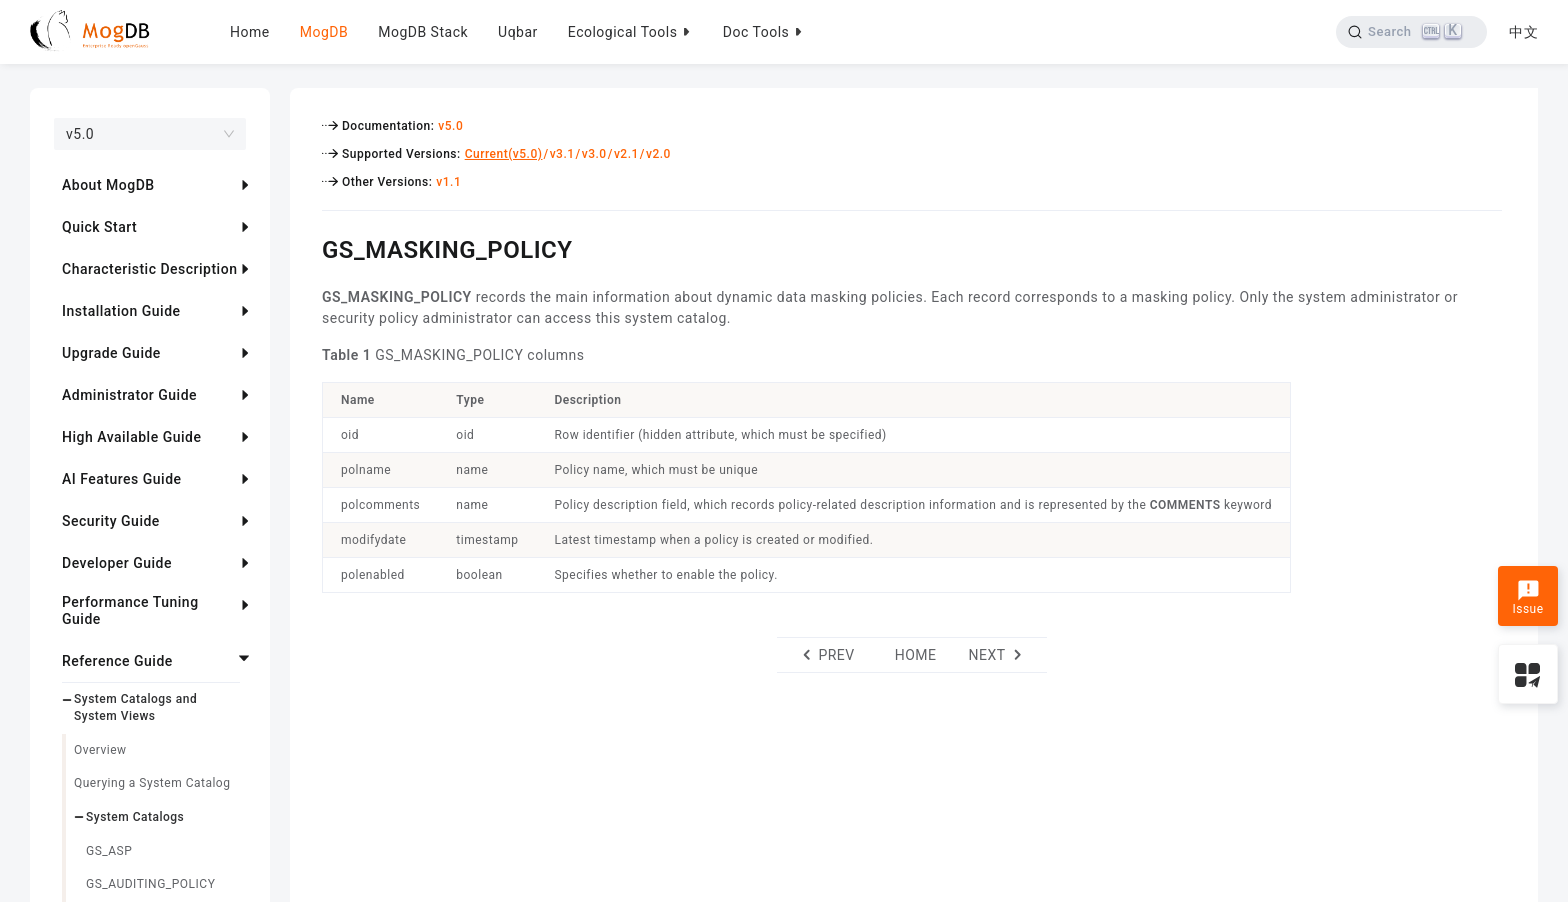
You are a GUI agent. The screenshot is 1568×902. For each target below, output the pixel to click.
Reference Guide (117, 661)
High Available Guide (131, 437)
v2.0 (658, 154)
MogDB (324, 32)
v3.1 (562, 154)
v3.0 (594, 154)
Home (250, 32)
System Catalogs (135, 817)
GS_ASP (109, 851)
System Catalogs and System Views (135, 707)
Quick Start (99, 227)
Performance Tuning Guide (130, 610)
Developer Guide (117, 563)
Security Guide (111, 521)
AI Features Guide (122, 479)
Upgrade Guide (111, 353)
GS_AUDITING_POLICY (150, 884)
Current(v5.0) (504, 154)
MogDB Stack (423, 32)
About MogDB (108, 185)
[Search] (1410, 32)
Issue (1527, 598)
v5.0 (450, 126)
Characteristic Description (149, 269)
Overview (100, 750)
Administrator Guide (129, 395)
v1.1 (448, 182)
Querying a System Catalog (152, 783)
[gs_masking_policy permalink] (307, 247)
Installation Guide (121, 311)
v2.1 (626, 154)
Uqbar (518, 32)
